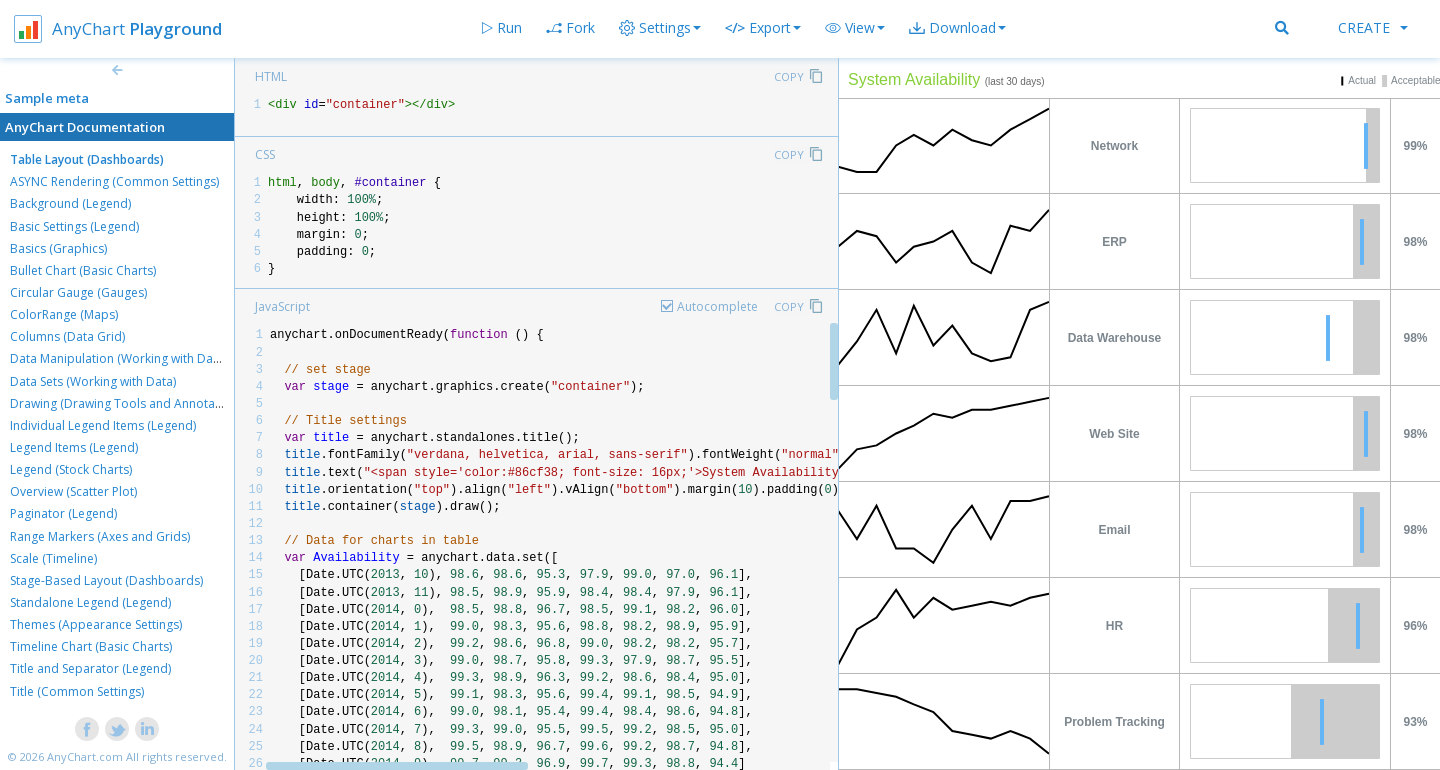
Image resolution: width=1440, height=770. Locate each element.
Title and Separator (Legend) (90, 668)
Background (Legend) (70, 203)
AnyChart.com (85, 756)
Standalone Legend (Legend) (90, 602)
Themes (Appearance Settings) (96, 624)
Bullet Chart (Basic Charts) (83, 270)
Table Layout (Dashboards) (87, 159)
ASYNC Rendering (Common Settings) (114, 181)
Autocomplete (717, 306)
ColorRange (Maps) (64, 314)
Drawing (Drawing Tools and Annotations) (128, 403)
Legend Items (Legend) (74, 447)
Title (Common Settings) (77, 691)
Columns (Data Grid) (67, 336)
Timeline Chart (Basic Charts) (91, 646)
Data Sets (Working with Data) (93, 381)
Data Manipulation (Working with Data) (118, 358)
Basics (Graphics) (58, 248)
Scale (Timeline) (53, 558)
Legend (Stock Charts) (71, 469)
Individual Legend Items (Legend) (103, 425)
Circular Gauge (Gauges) (78, 292)
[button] (855, 28)
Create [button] (1373, 27)
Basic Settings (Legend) (74, 226)
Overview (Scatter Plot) (73, 491)
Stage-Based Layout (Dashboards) (106, 580)
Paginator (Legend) (63, 513)
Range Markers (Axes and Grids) (100, 536)
